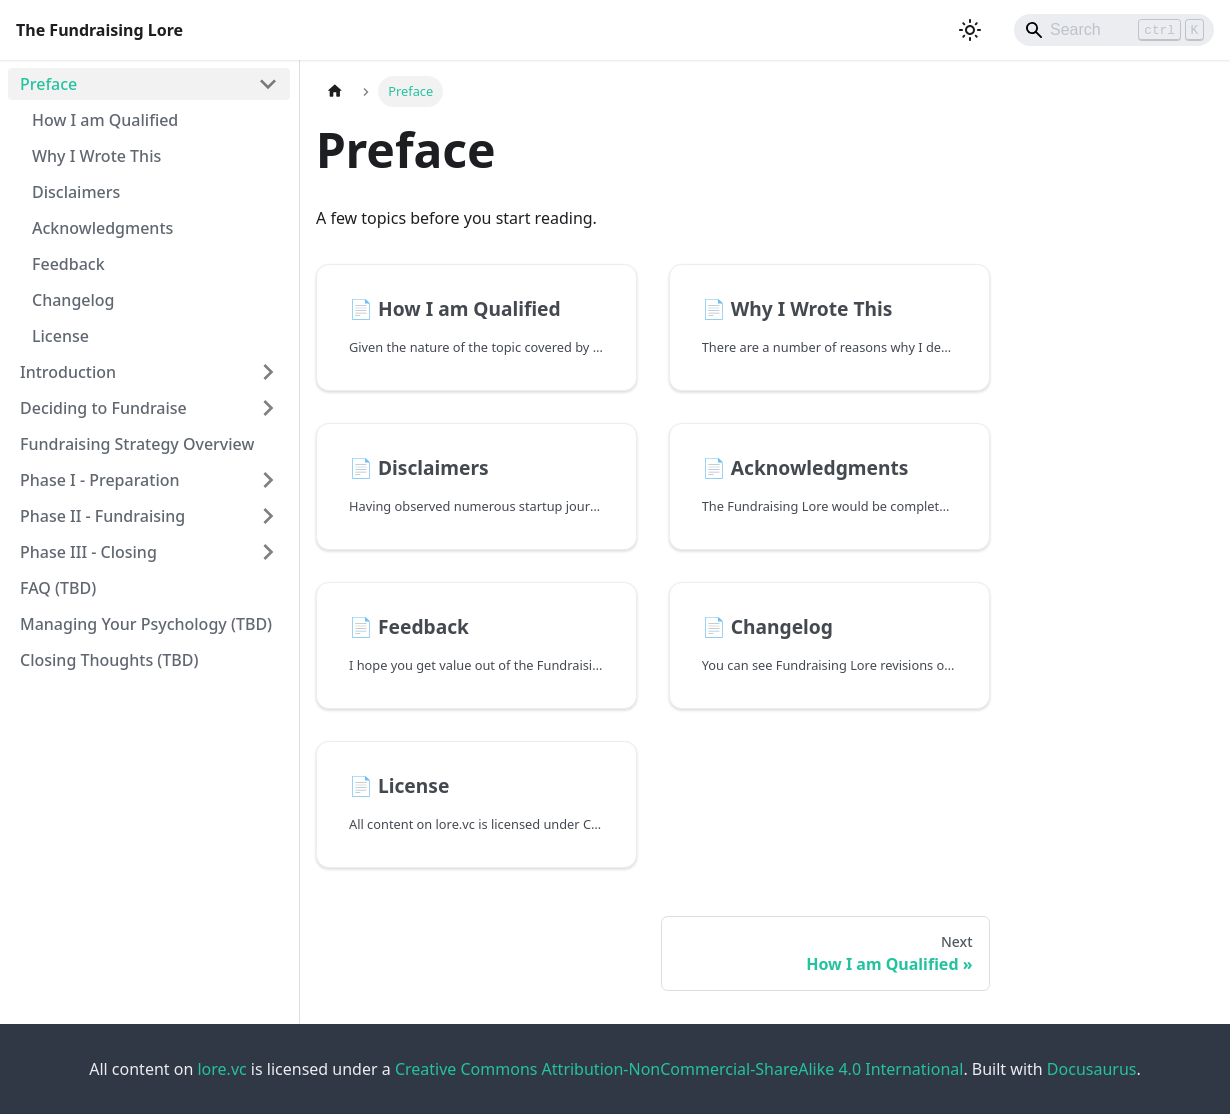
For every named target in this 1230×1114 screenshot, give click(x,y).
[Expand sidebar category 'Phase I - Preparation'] (268, 480)
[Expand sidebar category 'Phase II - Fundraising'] (268, 516)
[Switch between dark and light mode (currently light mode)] (970, 30)
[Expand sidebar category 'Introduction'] (268, 372)
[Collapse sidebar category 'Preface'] (268, 84)
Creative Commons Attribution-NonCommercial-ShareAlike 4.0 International (679, 1069)
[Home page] (335, 91)
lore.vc (221, 1069)
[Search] (1114, 30)
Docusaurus (1092, 1069)
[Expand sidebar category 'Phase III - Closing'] (268, 552)
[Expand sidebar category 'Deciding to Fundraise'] (268, 408)
